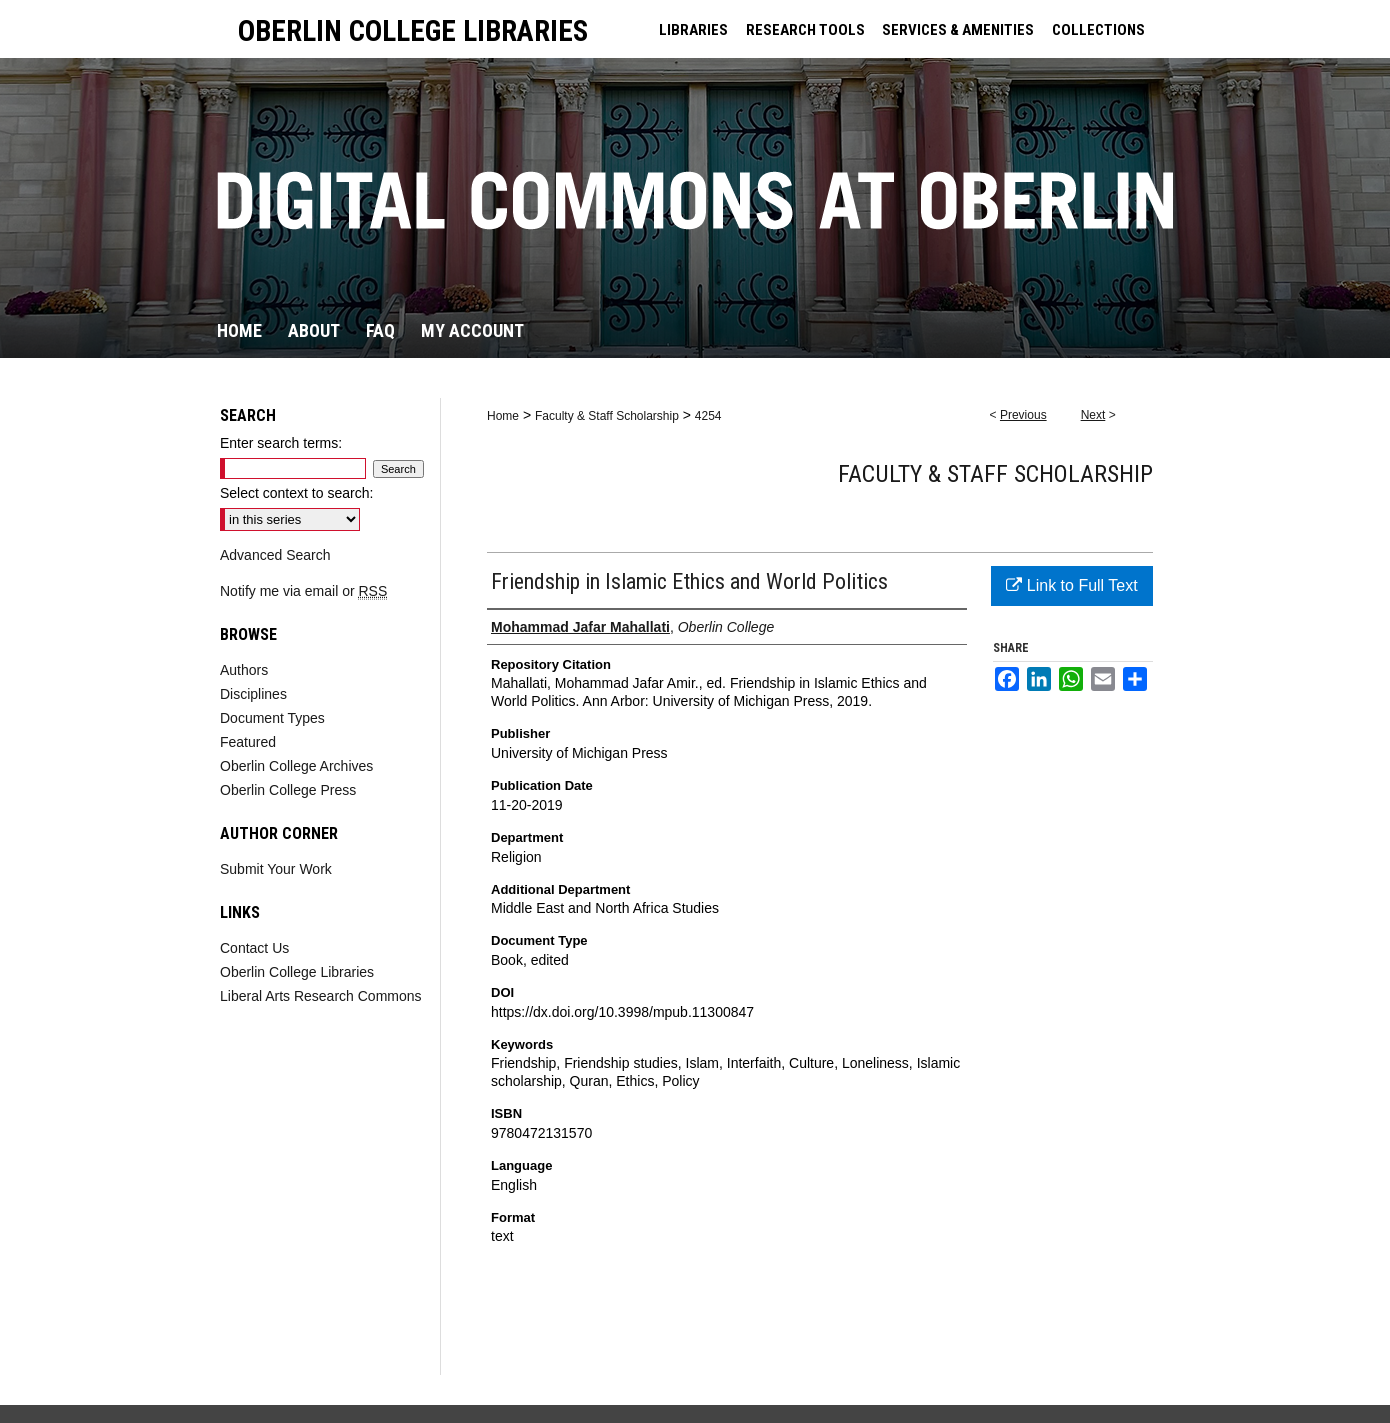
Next (1093, 415)
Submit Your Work (276, 869)
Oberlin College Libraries (297, 972)
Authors (244, 670)
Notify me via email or (303, 591)
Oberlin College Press (288, 790)
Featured (248, 742)
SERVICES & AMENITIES (958, 30)
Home (503, 416)
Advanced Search (275, 555)
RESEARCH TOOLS (805, 30)
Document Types (272, 718)
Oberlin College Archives (296, 766)
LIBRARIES (693, 30)
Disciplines (253, 694)
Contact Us (254, 948)
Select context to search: (296, 493)
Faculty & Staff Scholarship (607, 416)
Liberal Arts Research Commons (321, 996)
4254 (708, 416)
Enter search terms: (281, 443)
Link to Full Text (1071, 585)
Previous (1023, 415)
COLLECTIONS (1098, 30)
